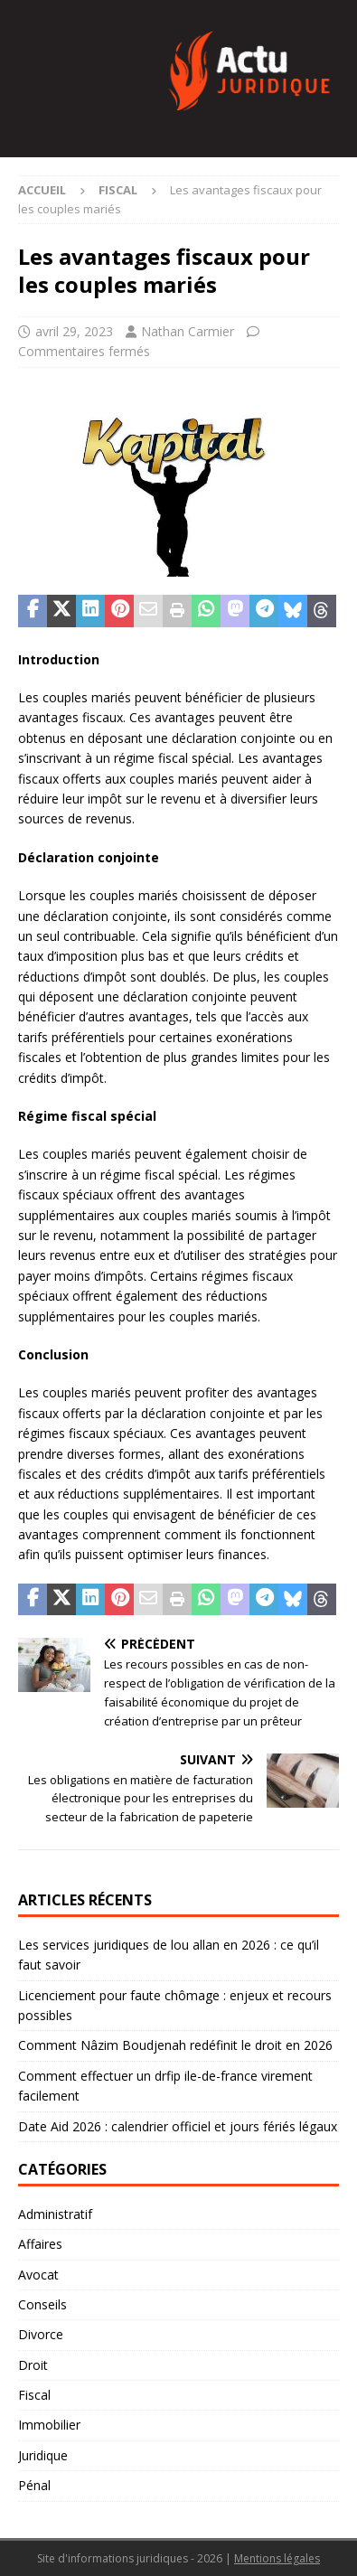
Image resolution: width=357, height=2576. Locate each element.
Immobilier (49, 2424)
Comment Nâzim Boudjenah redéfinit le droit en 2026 (175, 2045)
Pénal (34, 2485)
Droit (33, 2365)
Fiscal (34, 2394)
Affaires (40, 2243)
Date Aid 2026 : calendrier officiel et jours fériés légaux (177, 2126)
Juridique (43, 2455)
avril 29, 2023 (74, 331)
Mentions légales (277, 2558)
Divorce (40, 2334)
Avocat (38, 2274)
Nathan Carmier (187, 331)
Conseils (42, 2304)
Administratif (55, 2214)
